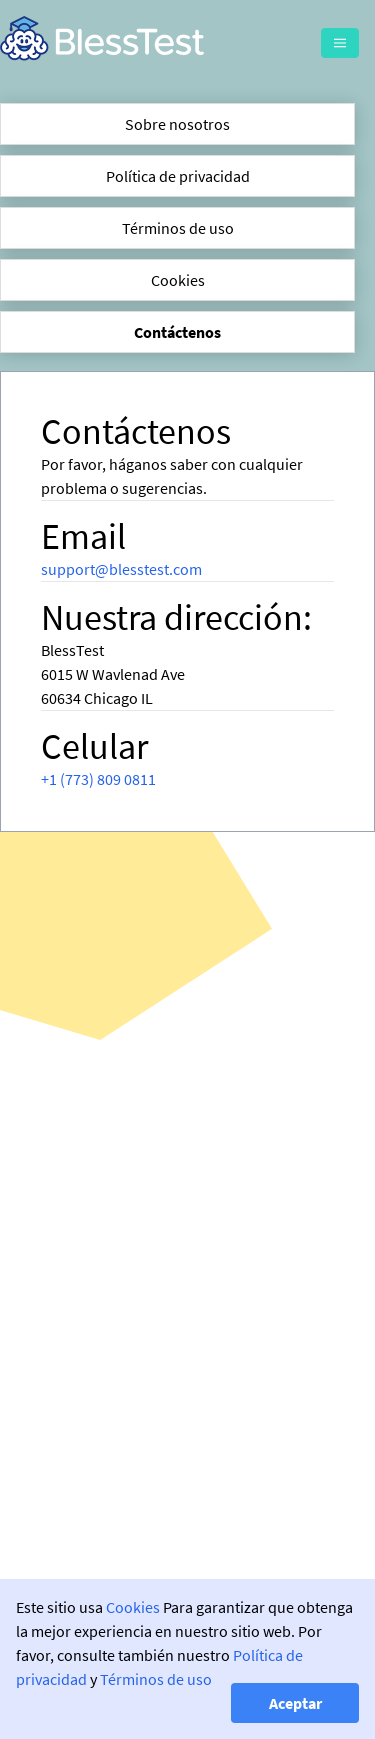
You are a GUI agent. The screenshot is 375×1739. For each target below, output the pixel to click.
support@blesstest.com (121, 569)
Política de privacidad (178, 176)
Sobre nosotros (177, 124)
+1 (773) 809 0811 (98, 779)
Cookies (178, 280)
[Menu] (340, 43)
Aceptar (295, 1703)
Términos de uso (178, 228)
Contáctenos (177, 332)
